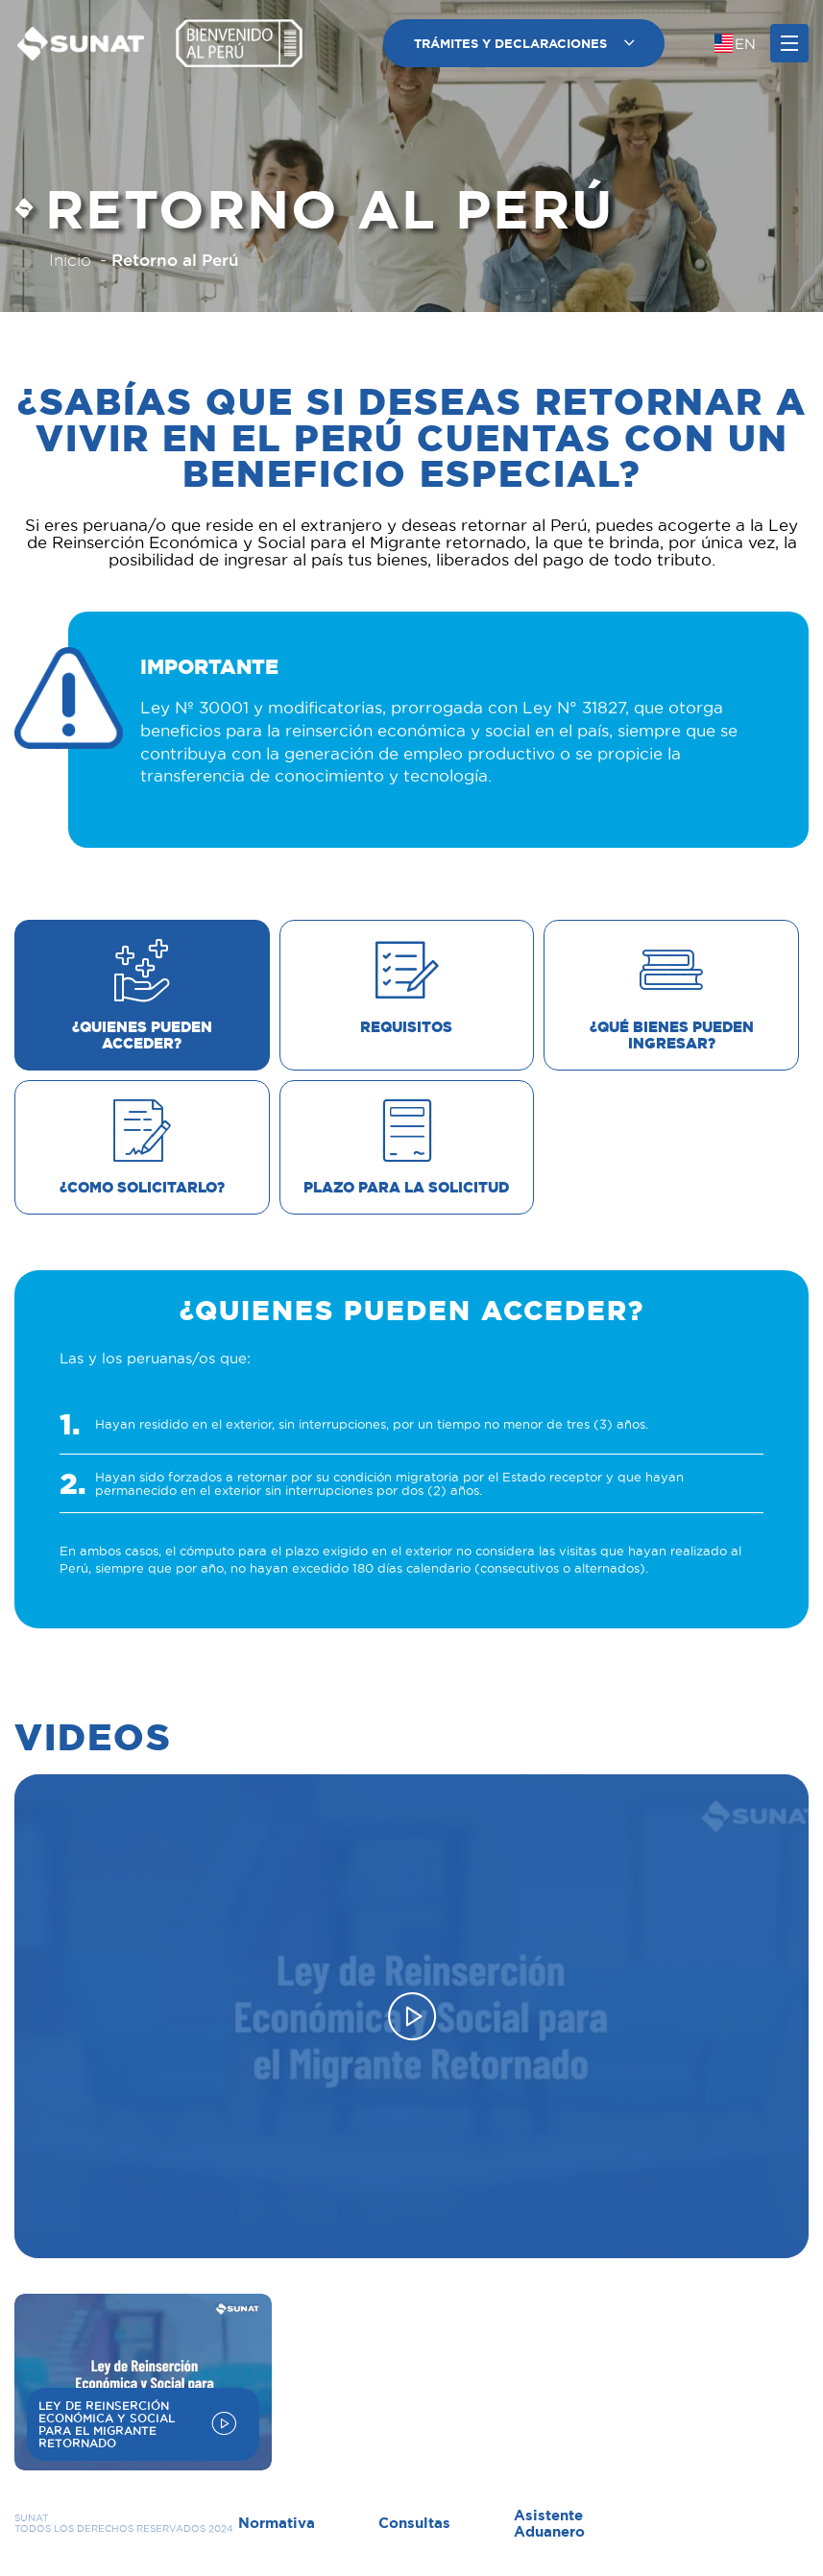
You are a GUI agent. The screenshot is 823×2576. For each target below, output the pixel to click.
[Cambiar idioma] (735, 43)
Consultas (414, 2523)
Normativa (276, 2523)
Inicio (70, 260)
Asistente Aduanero (549, 2523)
